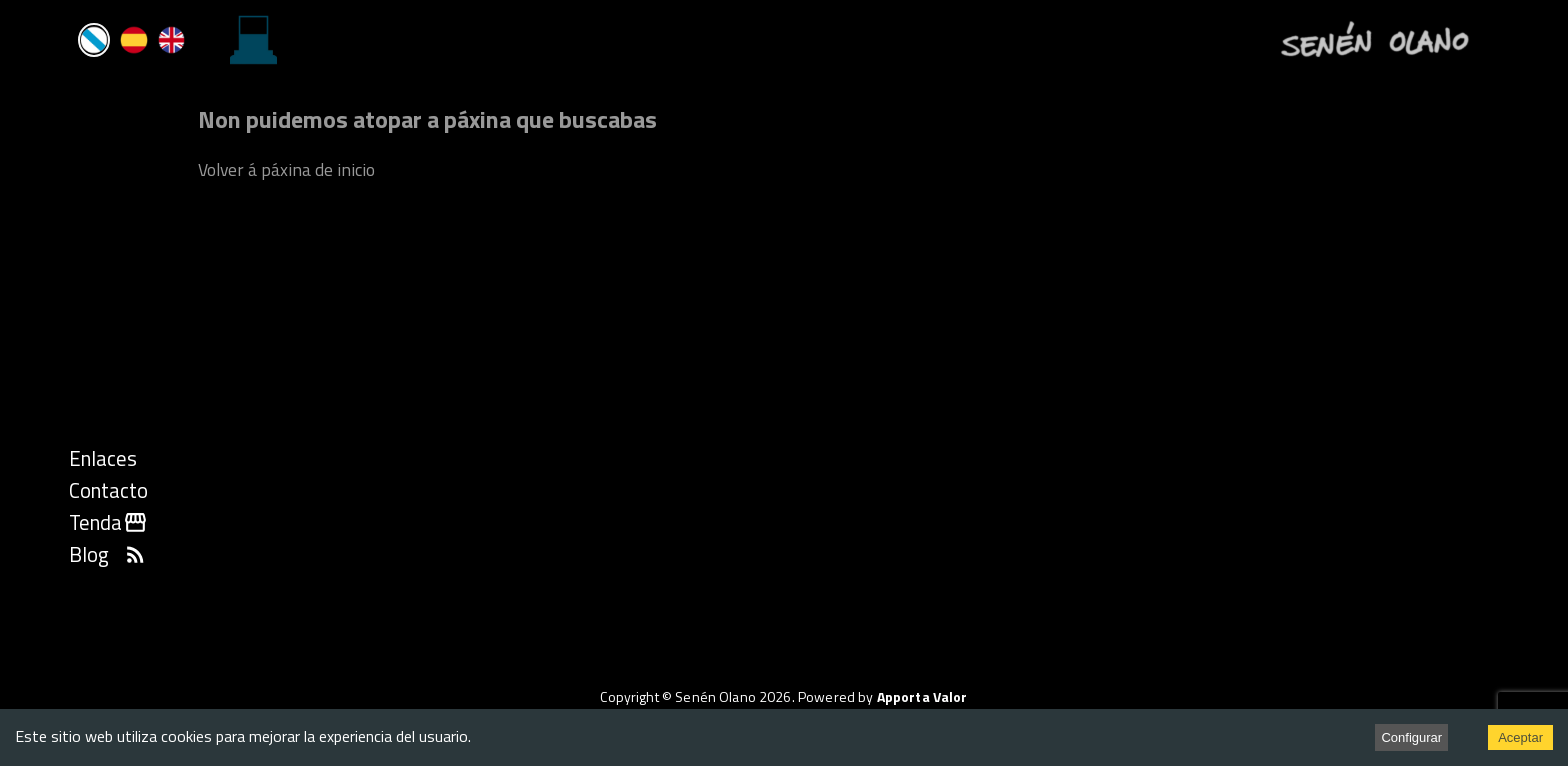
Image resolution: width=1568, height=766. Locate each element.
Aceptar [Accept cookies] (1520, 737)
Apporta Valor (922, 696)
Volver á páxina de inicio (286, 169)
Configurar (1411, 737)
